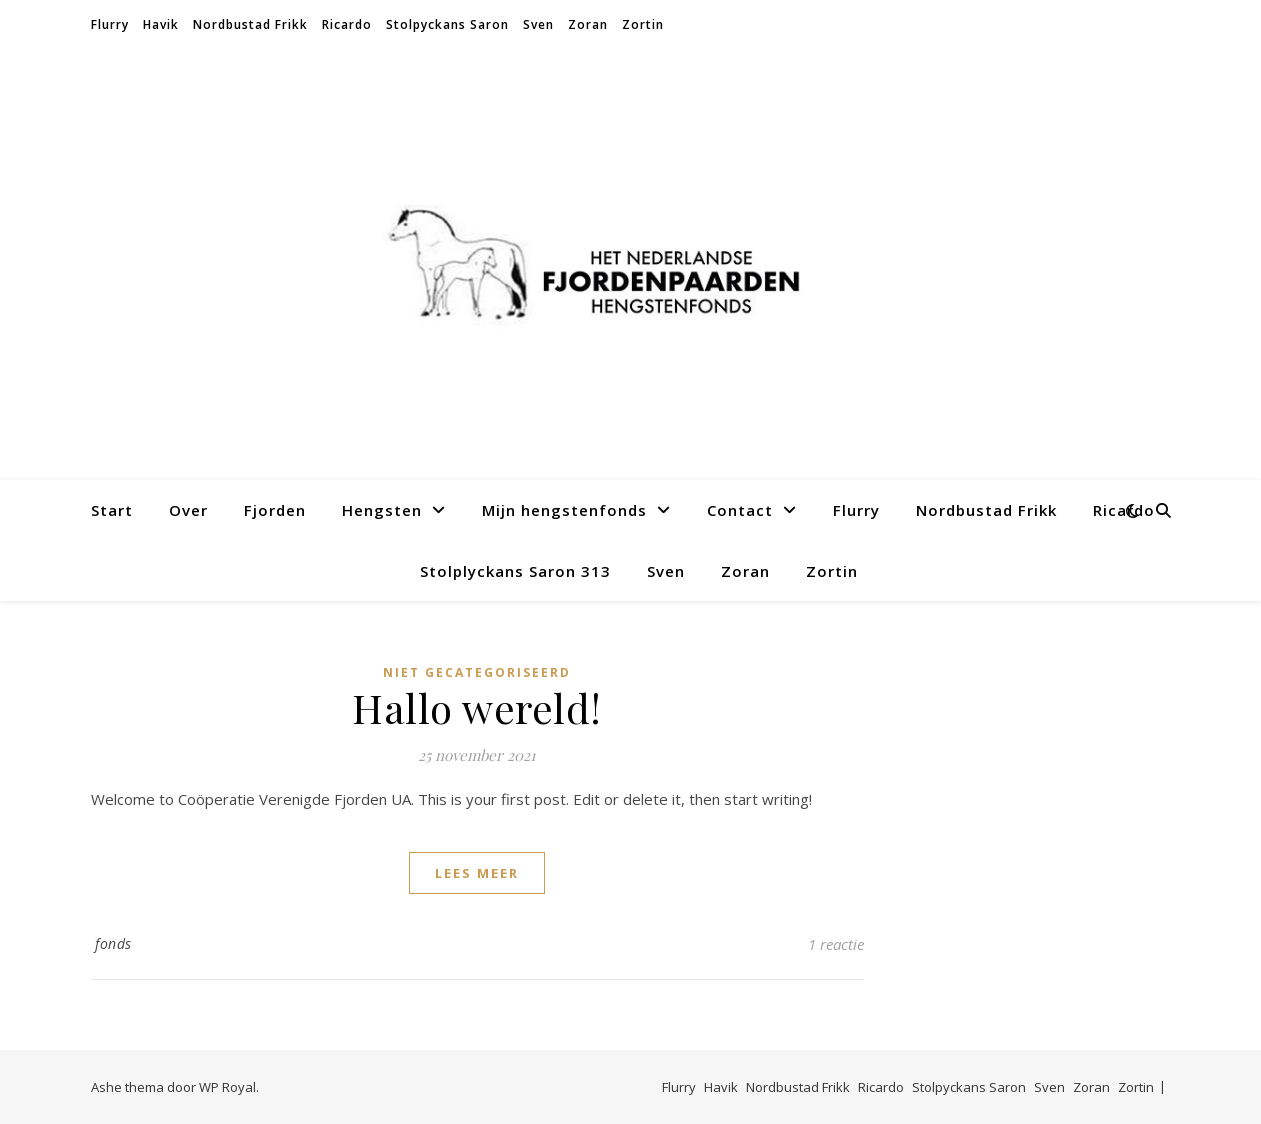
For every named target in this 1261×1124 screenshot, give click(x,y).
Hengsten (382, 510)
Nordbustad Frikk (250, 24)
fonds (113, 943)
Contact (740, 510)
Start (112, 510)
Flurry (110, 24)
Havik (161, 24)
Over (188, 510)
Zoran (588, 24)
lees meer (477, 873)
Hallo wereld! (477, 707)
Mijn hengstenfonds (564, 510)
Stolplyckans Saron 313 (515, 571)
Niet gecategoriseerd (477, 672)
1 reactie (836, 944)
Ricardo (347, 24)
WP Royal (227, 1087)
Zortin (643, 24)
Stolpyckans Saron (447, 24)
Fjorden (275, 510)
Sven (538, 24)
